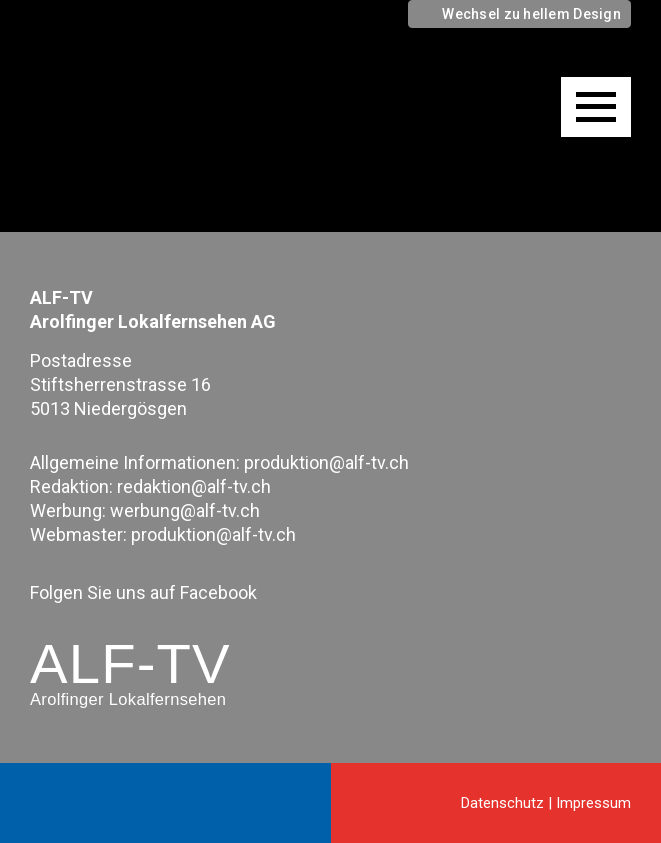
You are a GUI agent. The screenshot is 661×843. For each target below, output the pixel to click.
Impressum (593, 803)
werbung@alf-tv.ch (185, 510)
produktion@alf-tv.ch (326, 462)
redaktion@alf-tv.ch (194, 486)
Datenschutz (502, 803)
